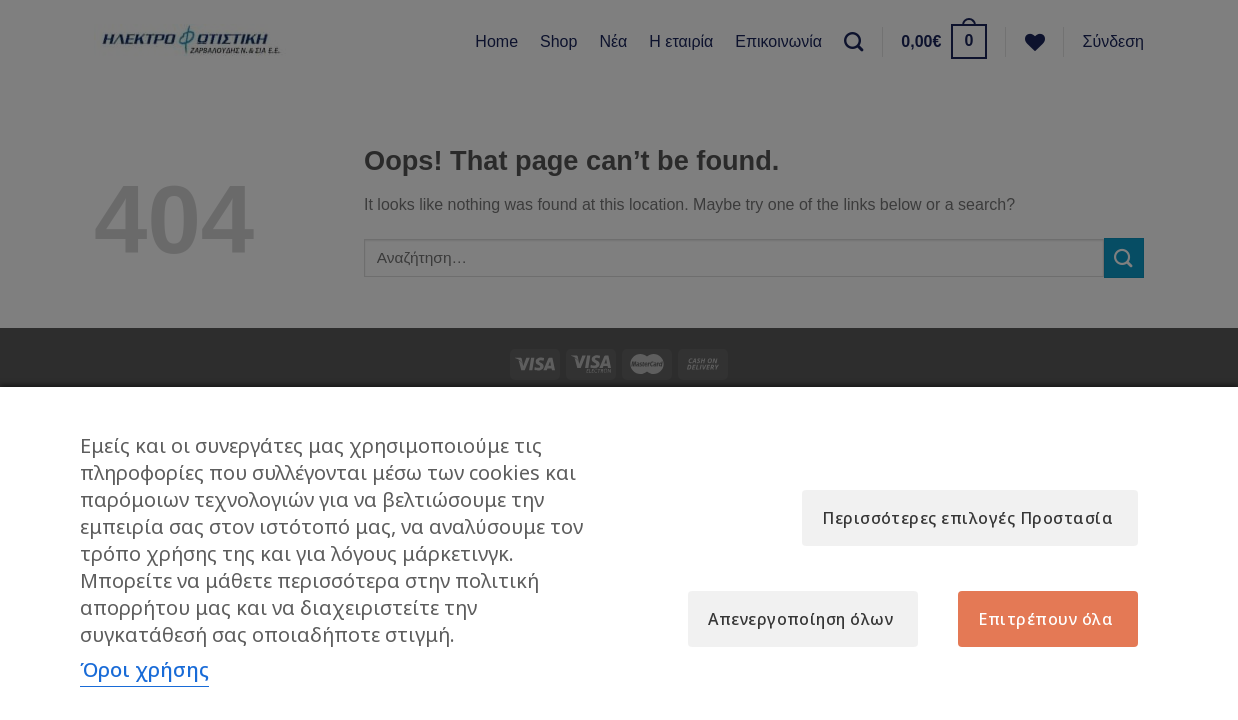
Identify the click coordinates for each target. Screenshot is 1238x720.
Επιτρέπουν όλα (1045, 619)
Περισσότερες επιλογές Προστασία (967, 518)
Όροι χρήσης (144, 669)
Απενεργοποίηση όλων (800, 619)
